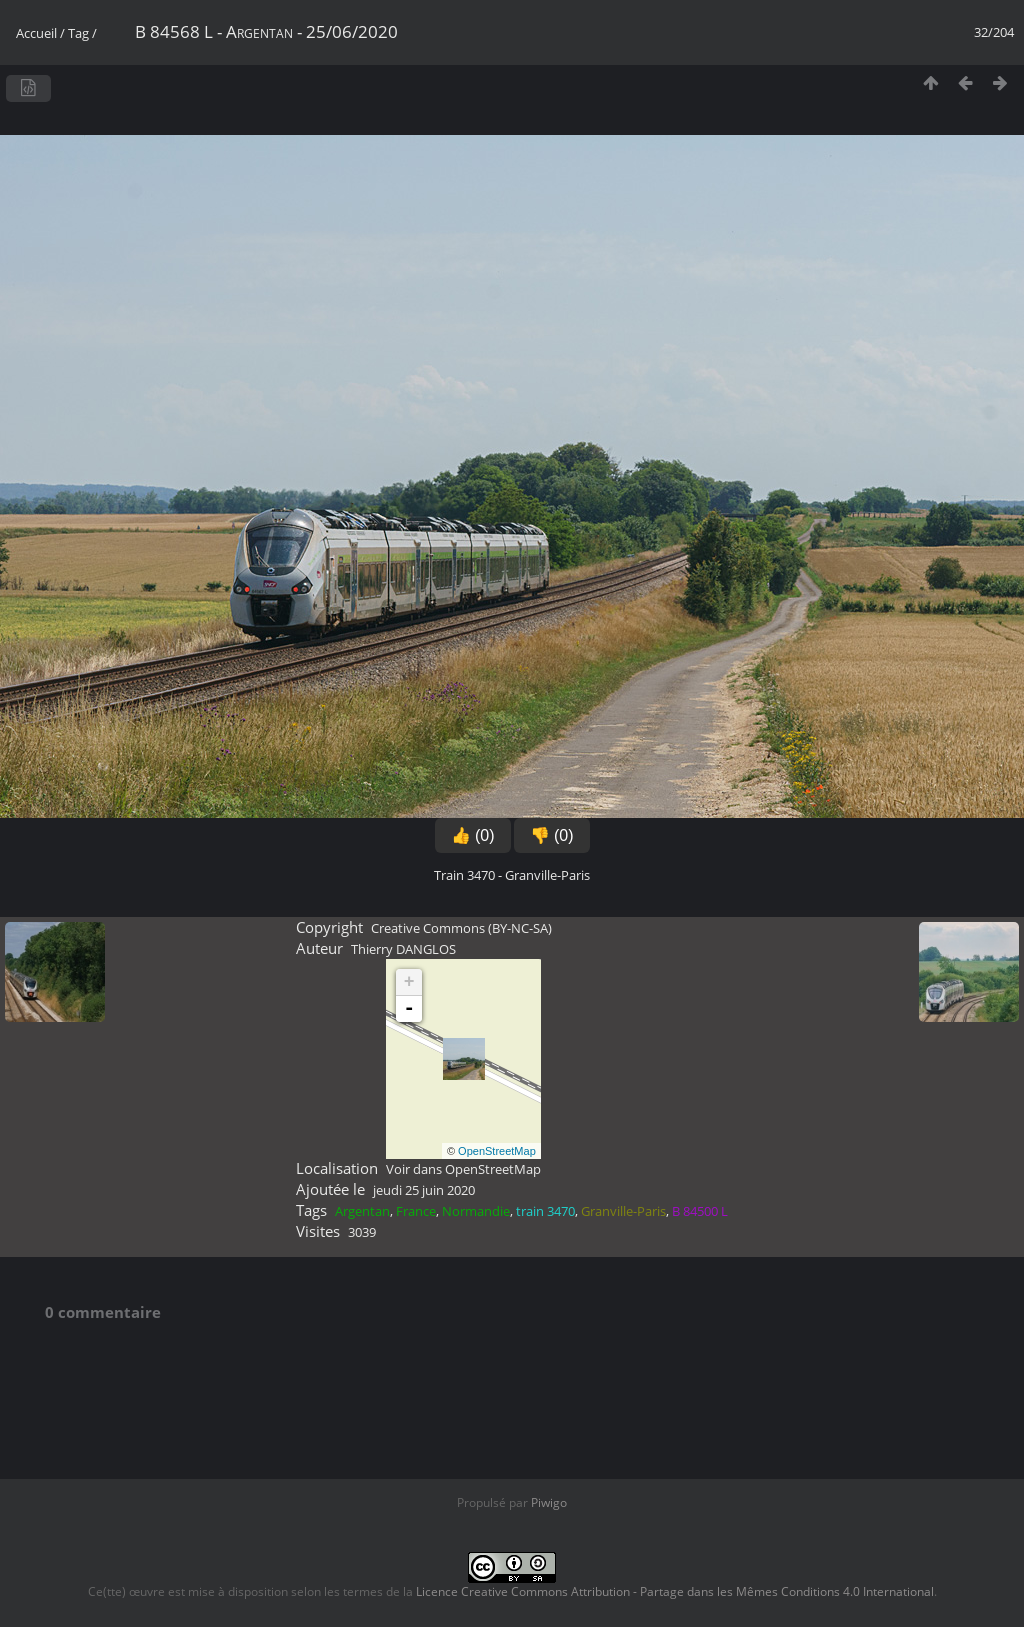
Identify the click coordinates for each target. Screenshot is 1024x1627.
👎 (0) (552, 835)
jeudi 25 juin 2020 (424, 1190)
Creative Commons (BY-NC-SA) (461, 928)
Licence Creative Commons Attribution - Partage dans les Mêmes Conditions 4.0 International (675, 1591)
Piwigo (549, 1502)
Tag (78, 33)
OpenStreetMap (497, 1151)
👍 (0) (473, 835)
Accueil (36, 33)
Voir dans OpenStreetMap (463, 1169)
